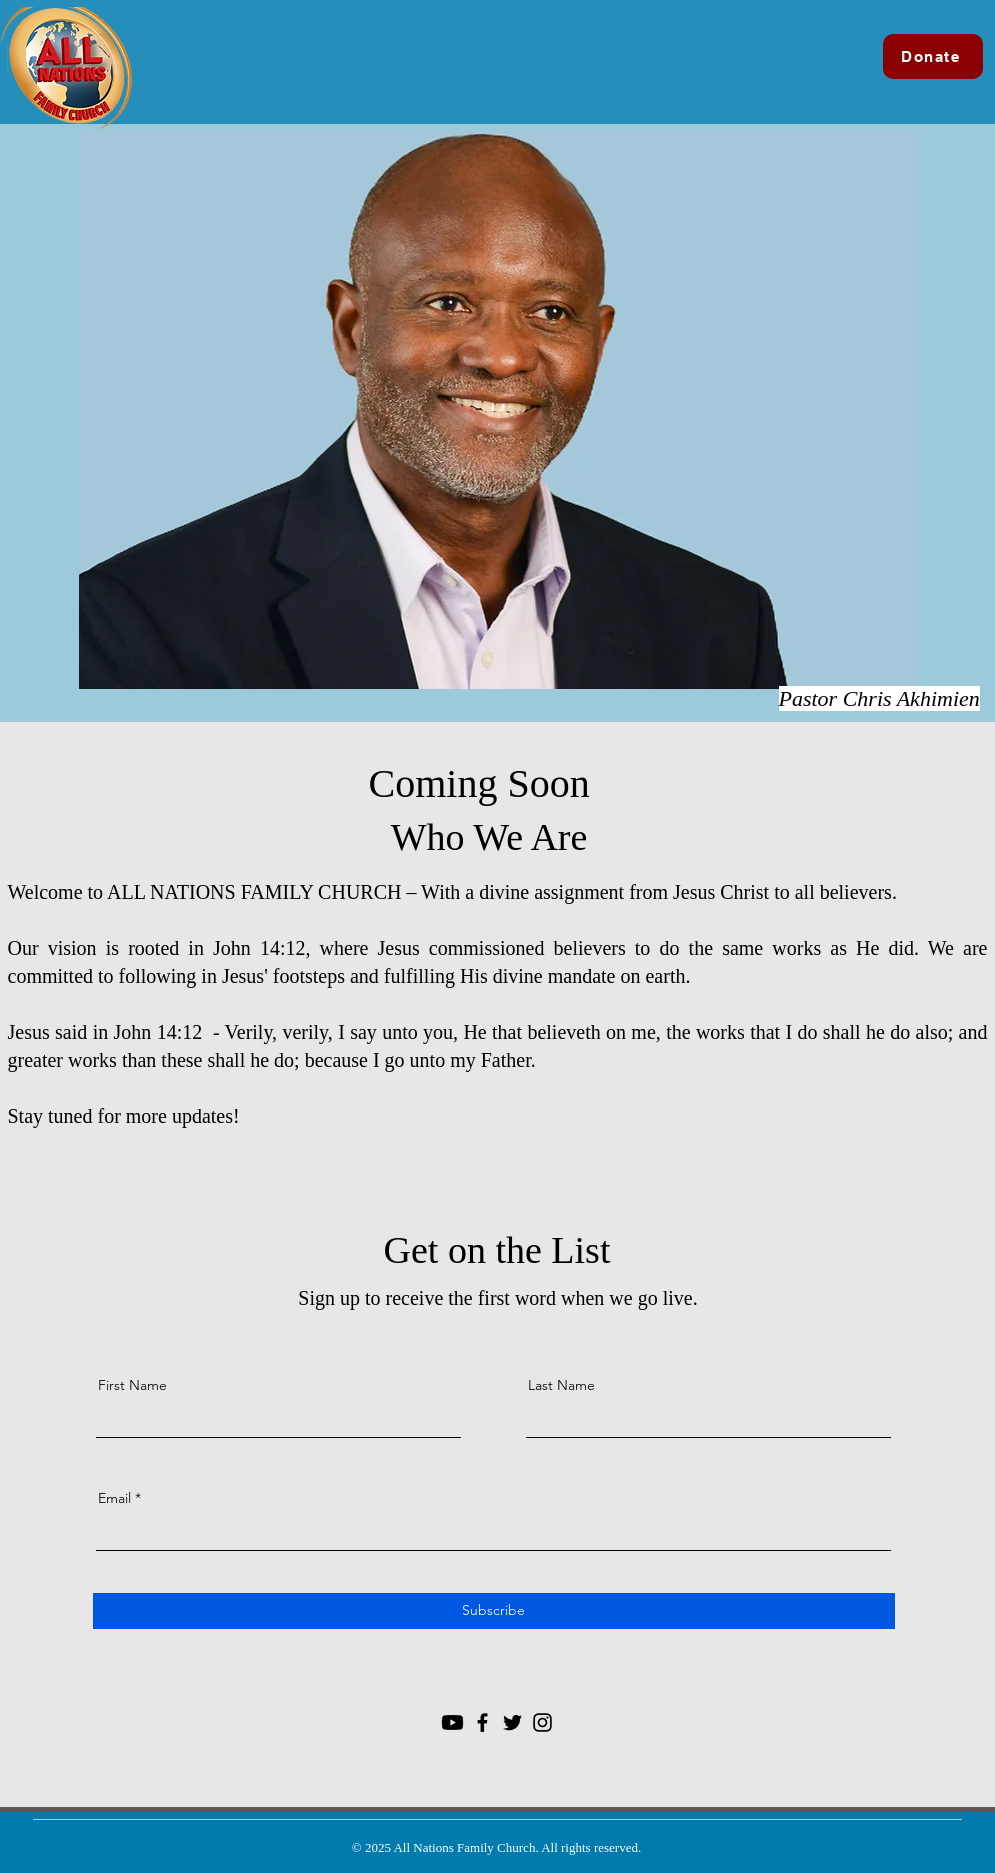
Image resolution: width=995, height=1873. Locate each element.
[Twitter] (512, 1722)
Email (114, 1498)
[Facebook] (482, 1722)
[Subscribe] (494, 1611)
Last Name (561, 1385)
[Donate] (933, 56)
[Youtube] (452, 1722)
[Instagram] (542, 1722)
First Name (132, 1385)
